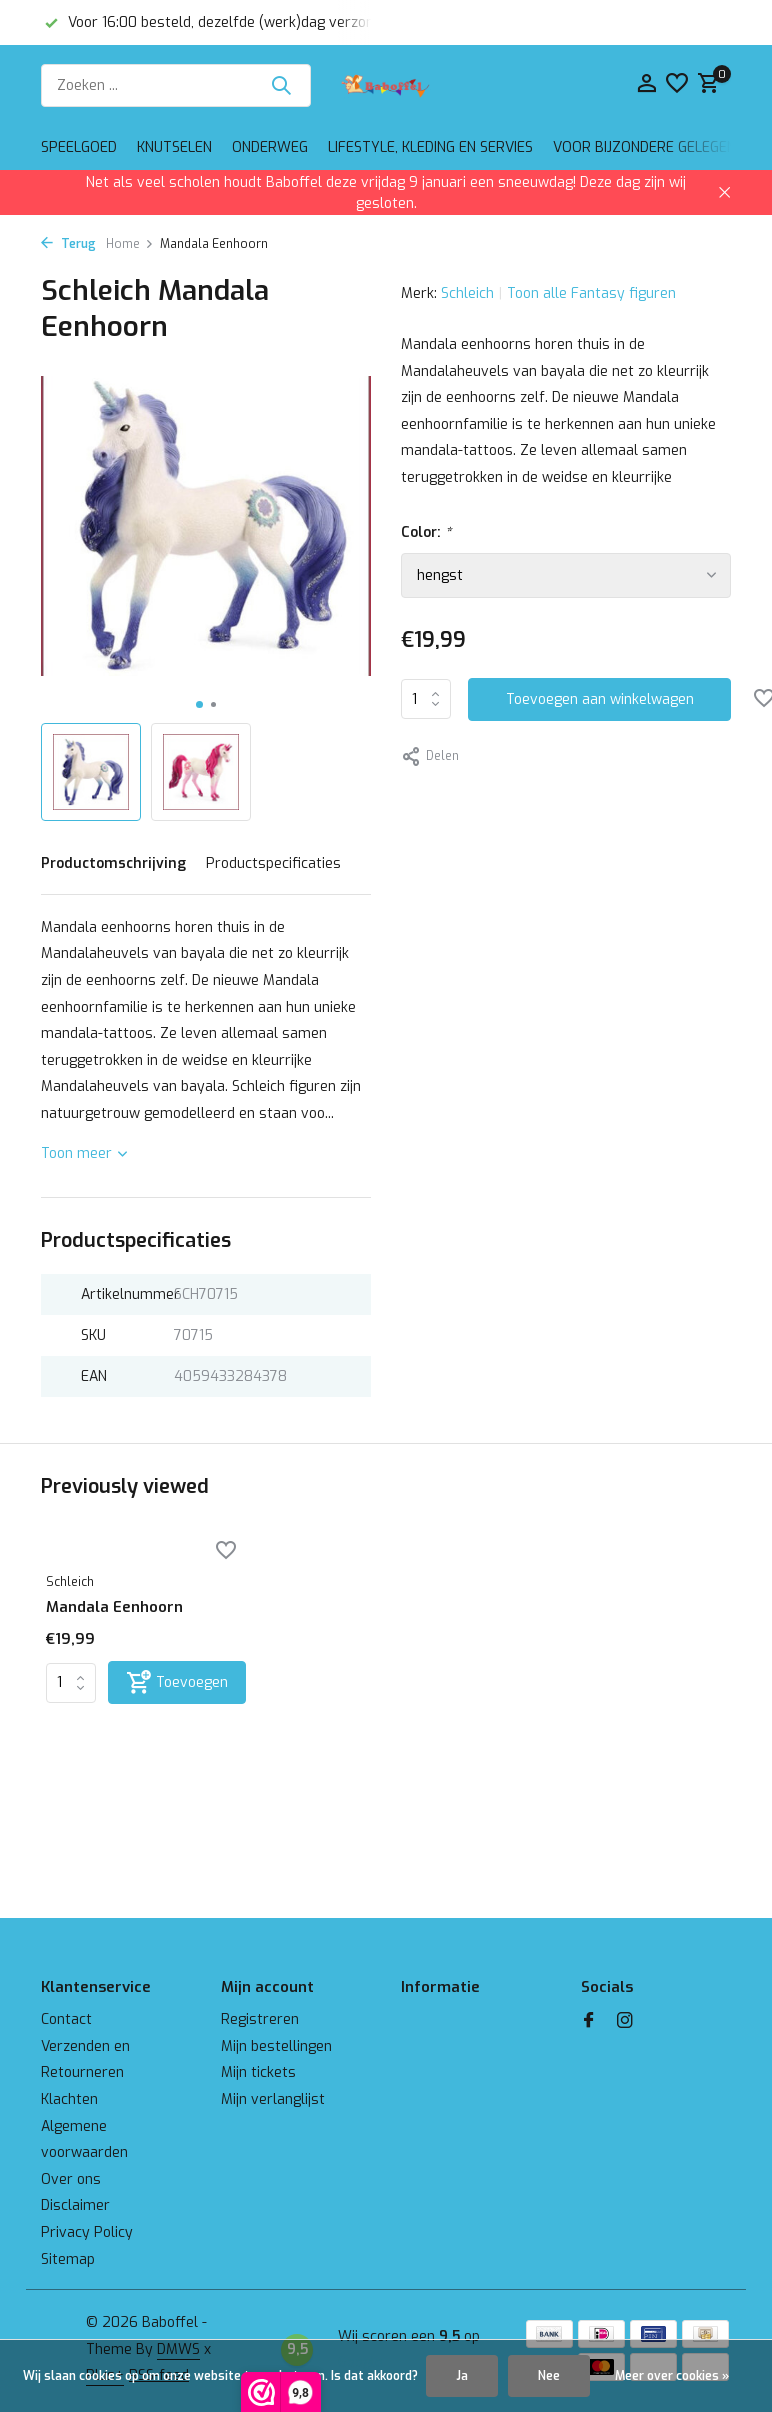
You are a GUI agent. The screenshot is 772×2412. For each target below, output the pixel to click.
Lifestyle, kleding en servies (430, 147)
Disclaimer (75, 2205)
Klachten (69, 2099)
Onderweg (270, 147)
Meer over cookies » (672, 2376)
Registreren (260, 2019)
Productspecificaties (273, 863)
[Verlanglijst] (677, 85)
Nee (549, 2376)
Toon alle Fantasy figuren (591, 293)
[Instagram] (625, 2022)
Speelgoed (79, 147)
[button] (199, 704)
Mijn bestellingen (276, 2046)
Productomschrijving (113, 863)
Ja (462, 2376)
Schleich (467, 293)
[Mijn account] (646, 85)
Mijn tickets (258, 2072)
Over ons (71, 2179)
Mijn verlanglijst (273, 2099)
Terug (68, 244)
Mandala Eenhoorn (114, 1607)
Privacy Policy (87, 2232)
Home (130, 244)
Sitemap (68, 2259)
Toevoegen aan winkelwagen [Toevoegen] (600, 699)
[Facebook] (589, 2022)
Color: (426, 532)
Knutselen (174, 147)
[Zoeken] (176, 85)
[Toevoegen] (177, 1682)
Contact (66, 2019)
